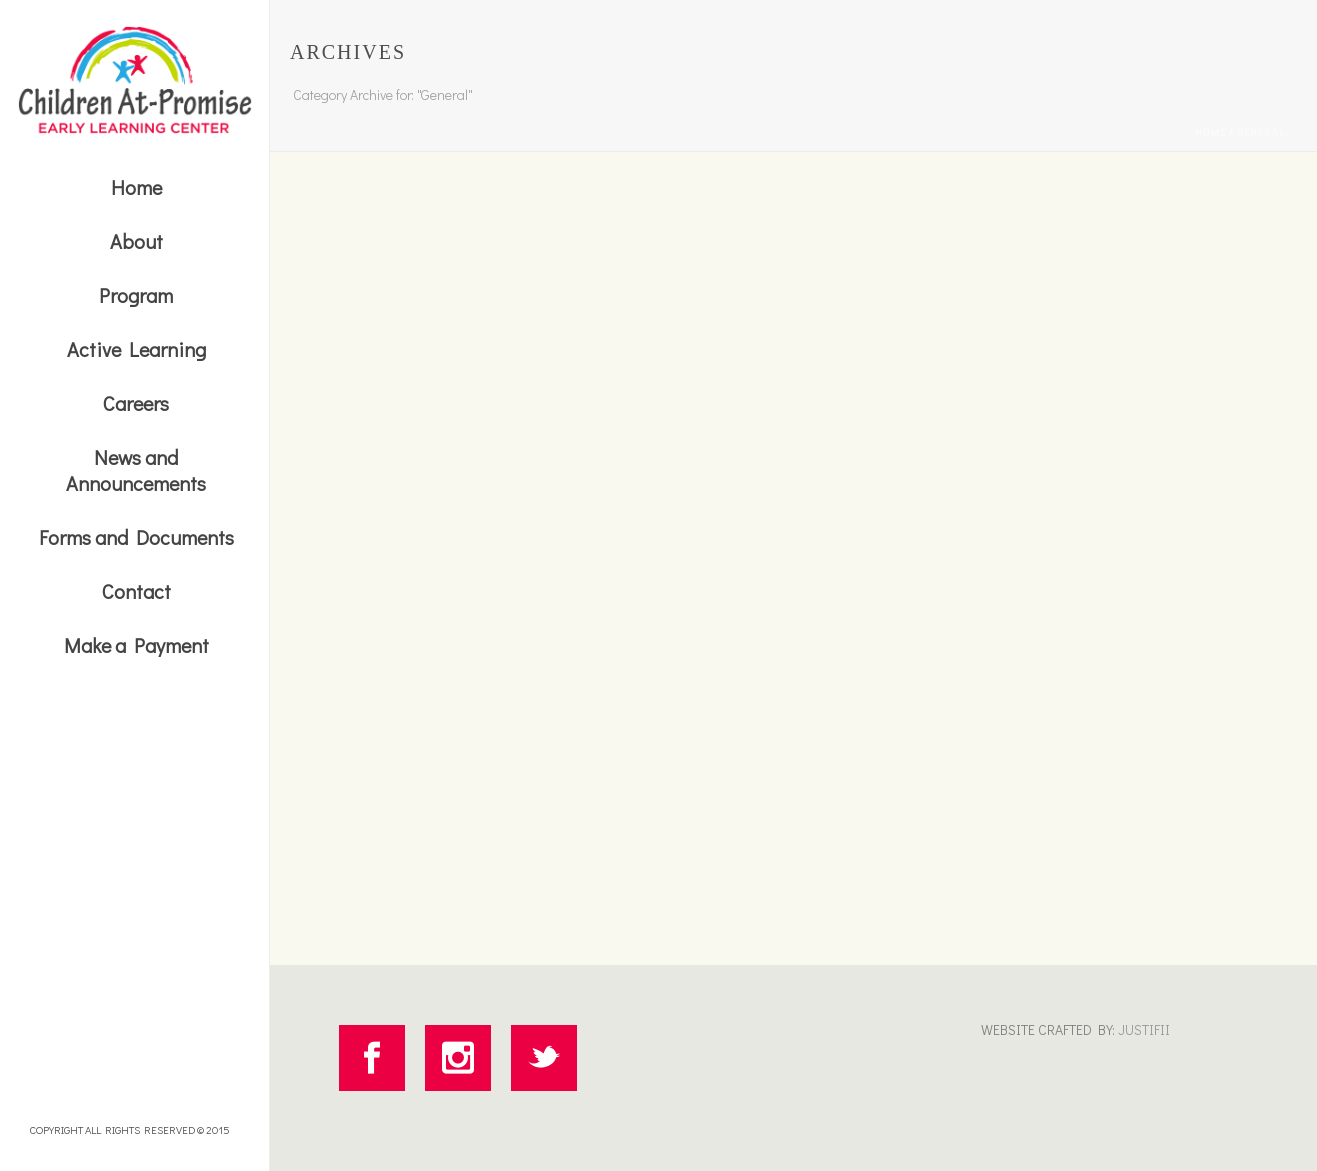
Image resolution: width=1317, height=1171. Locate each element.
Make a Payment (136, 645)
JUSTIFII (1142, 1029)
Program (136, 295)
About (136, 241)
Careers (136, 403)
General (1261, 132)
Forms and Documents (136, 537)
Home (136, 187)
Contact (136, 591)
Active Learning (136, 349)
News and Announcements (136, 470)
